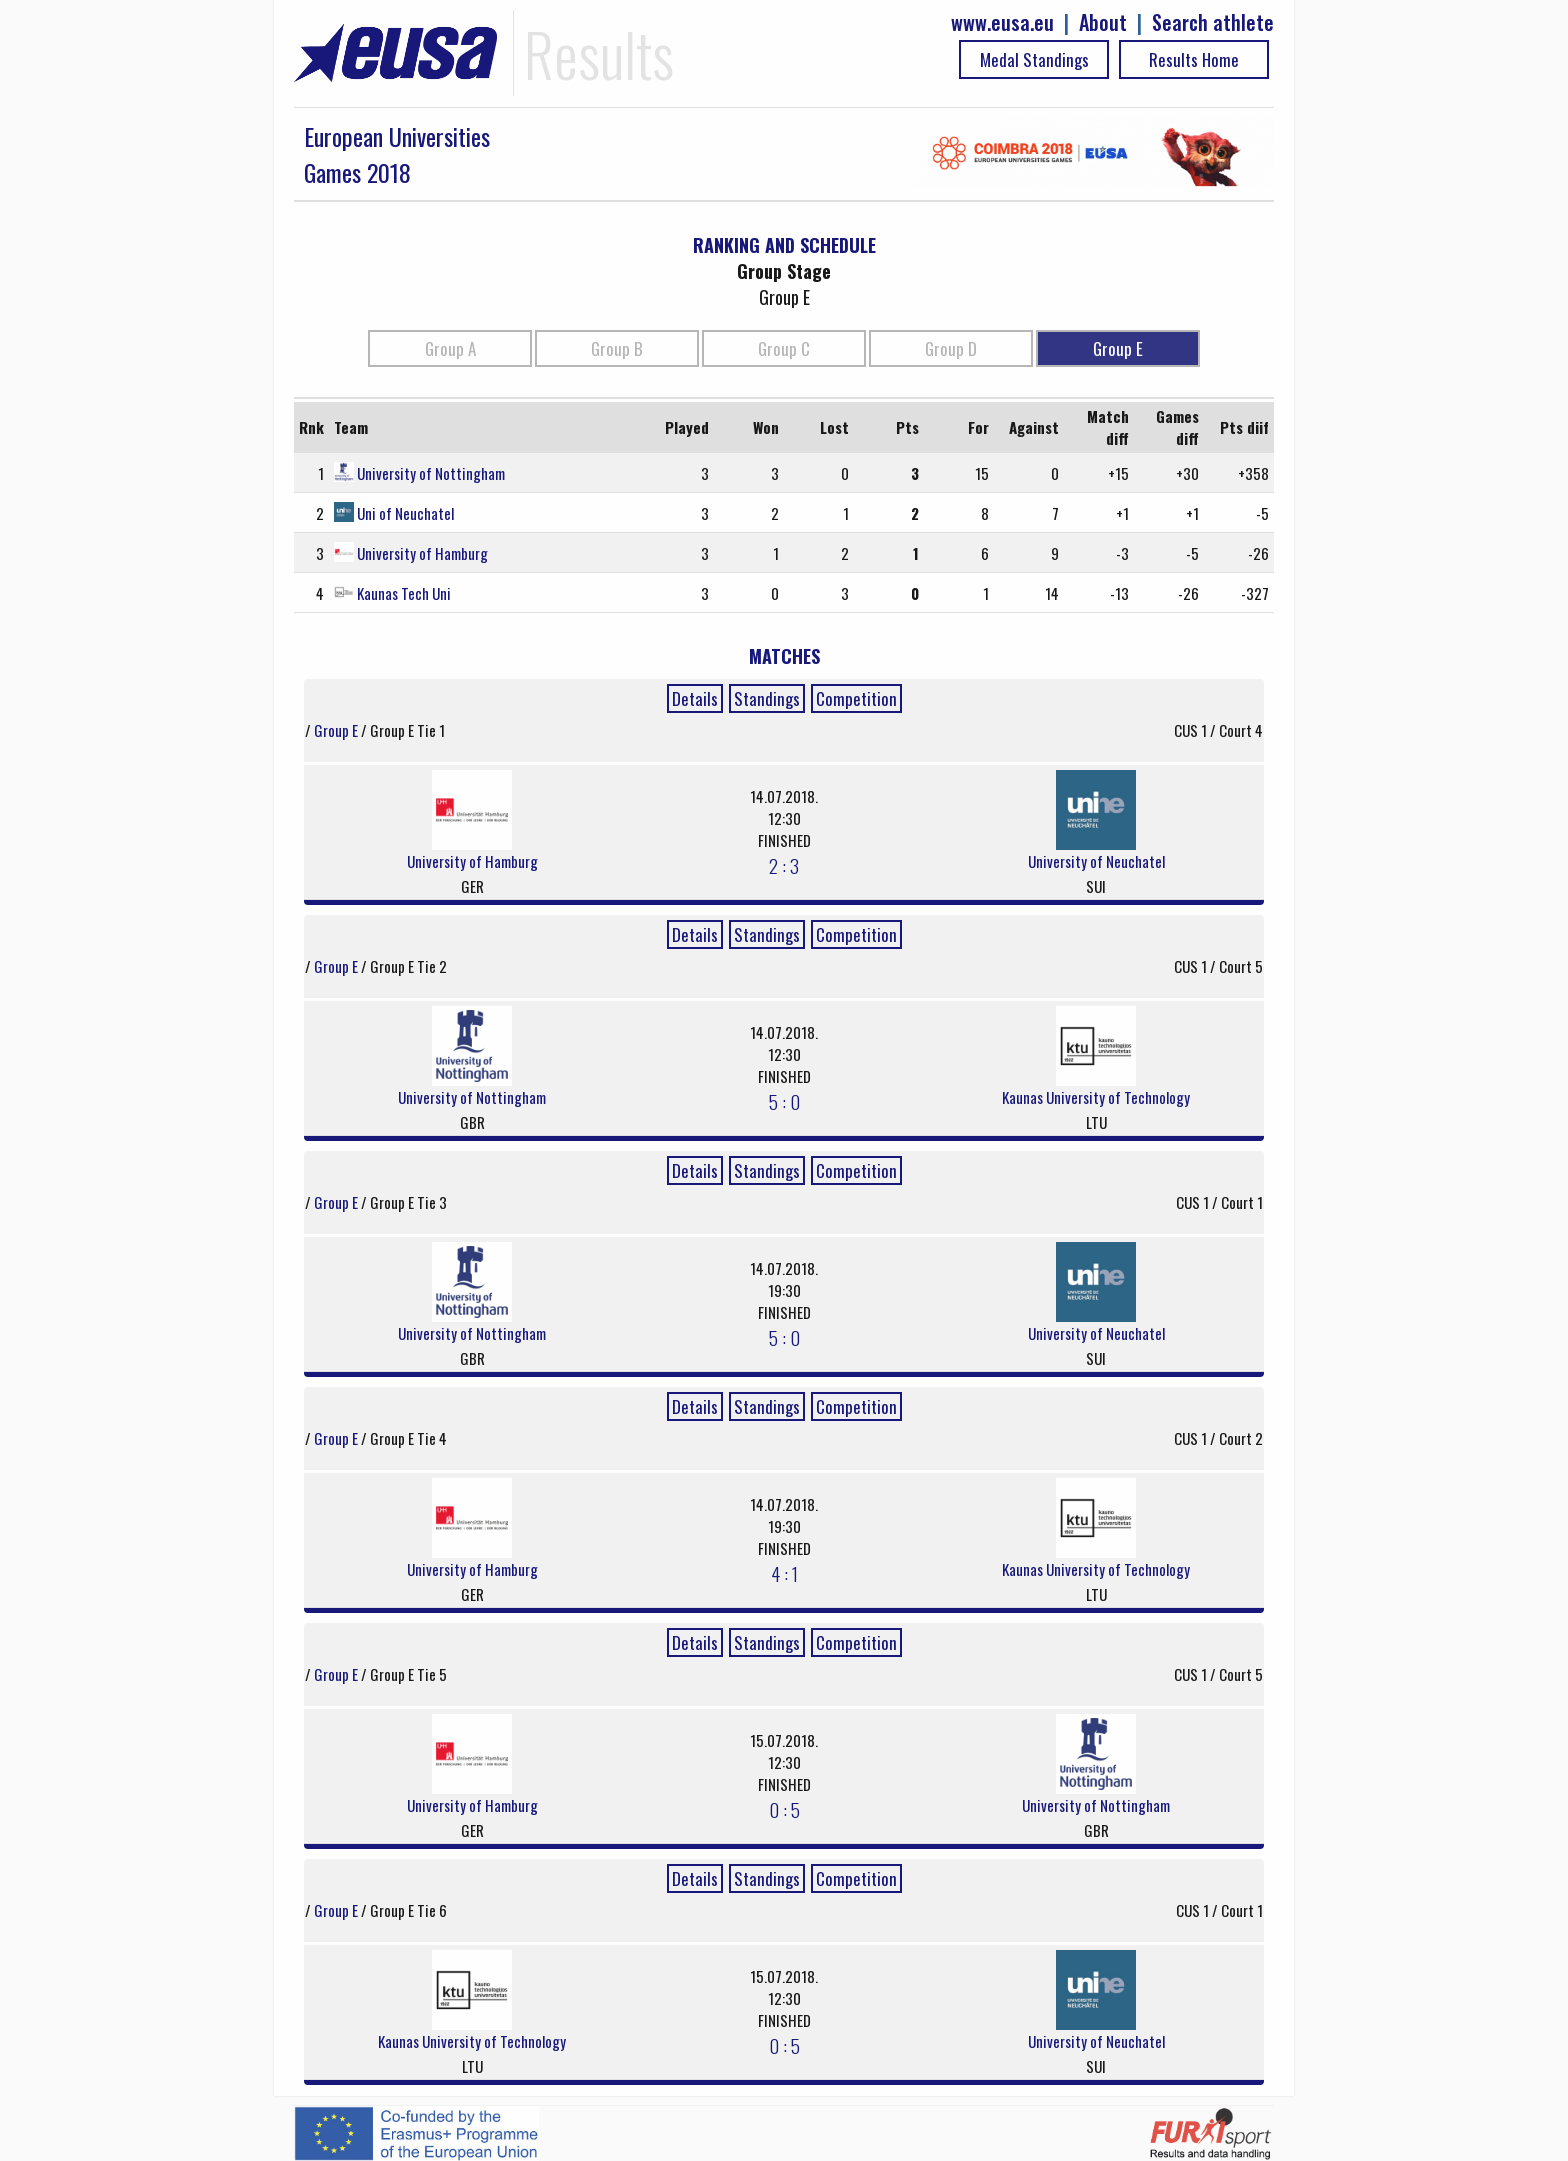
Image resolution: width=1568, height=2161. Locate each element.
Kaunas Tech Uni (404, 593)
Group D (951, 348)
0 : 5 (784, 1809)
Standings (767, 698)
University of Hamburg (422, 553)
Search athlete (1213, 22)
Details (695, 698)
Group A (450, 348)
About (1103, 22)
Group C (784, 348)
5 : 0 (784, 1101)
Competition (856, 698)
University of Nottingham (431, 473)
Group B (617, 348)
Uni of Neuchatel (405, 513)
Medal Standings (1034, 59)
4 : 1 (784, 1573)
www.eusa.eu (1002, 22)
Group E (1118, 348)
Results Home (1194, 59)
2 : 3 (784, 865)
